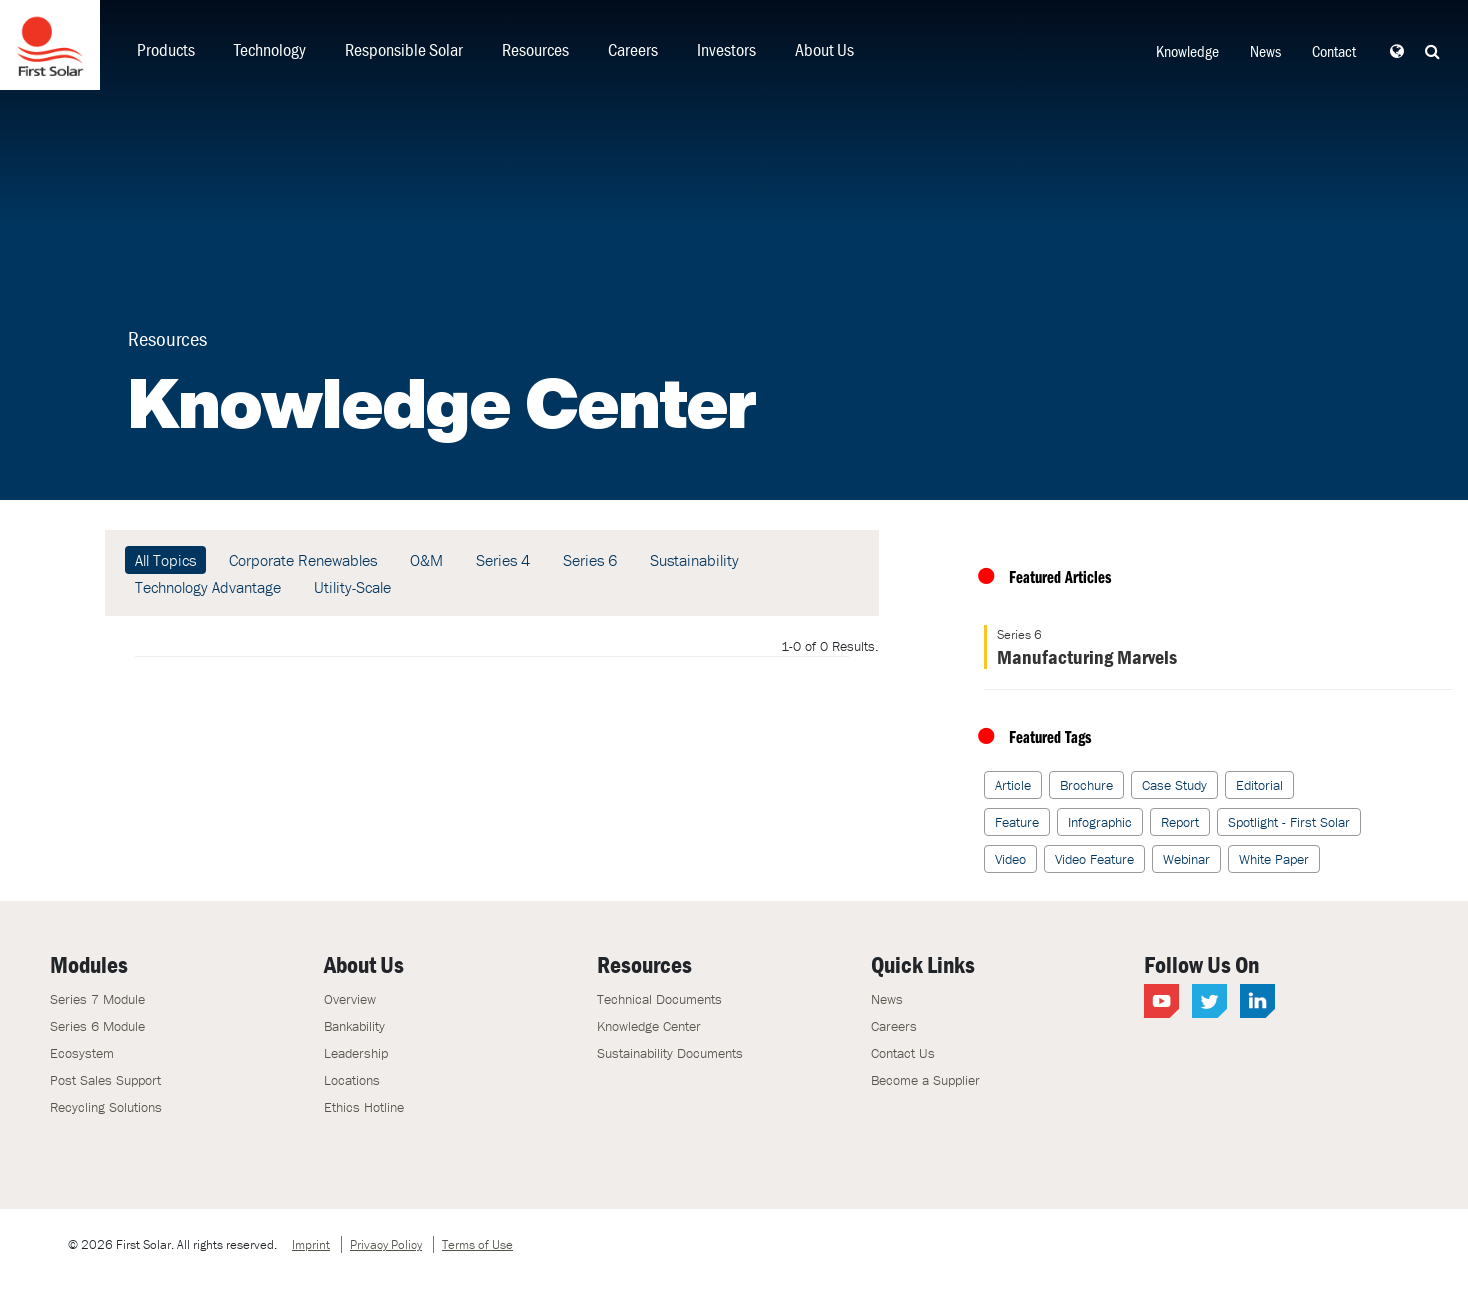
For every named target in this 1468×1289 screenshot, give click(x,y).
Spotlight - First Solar (1289, 822)
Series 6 (590, 560)
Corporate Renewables (303, 560)
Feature (1017, 822)
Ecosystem (82, 1053)
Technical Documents (659, 999)
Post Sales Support (105, 1080)
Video (1010, 859)
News (1265, 51)
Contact (1334, 51)
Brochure (1086, 785)
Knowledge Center (649, 1026)
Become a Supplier (925, 1080)
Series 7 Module (97, 999)
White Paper (1274, 859)
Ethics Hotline (364, 1107)
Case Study (1174, 785)
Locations (352, 1080)
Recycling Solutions (106, 1107)
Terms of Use (477, 1244)
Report (1180, 822)
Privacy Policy (386, 1244)
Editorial (1259, 785)
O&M (426, 560)
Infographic (1100, 822)
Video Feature (1094, 859)
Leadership (356, 1053)
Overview (350, 999)
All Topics (165, 560)
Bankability (354, 1026)
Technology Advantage (208, 587)
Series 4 (503, 560)
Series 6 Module (97, 1026)
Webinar (1186, 859)
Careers (633, 49)
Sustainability (694, 560)
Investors (726, 49)
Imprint (311, 1244)
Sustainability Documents (670, 1053)
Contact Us (903, 1053)
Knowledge (1187, 51)
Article (1013, 785)
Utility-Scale (352, 587)
